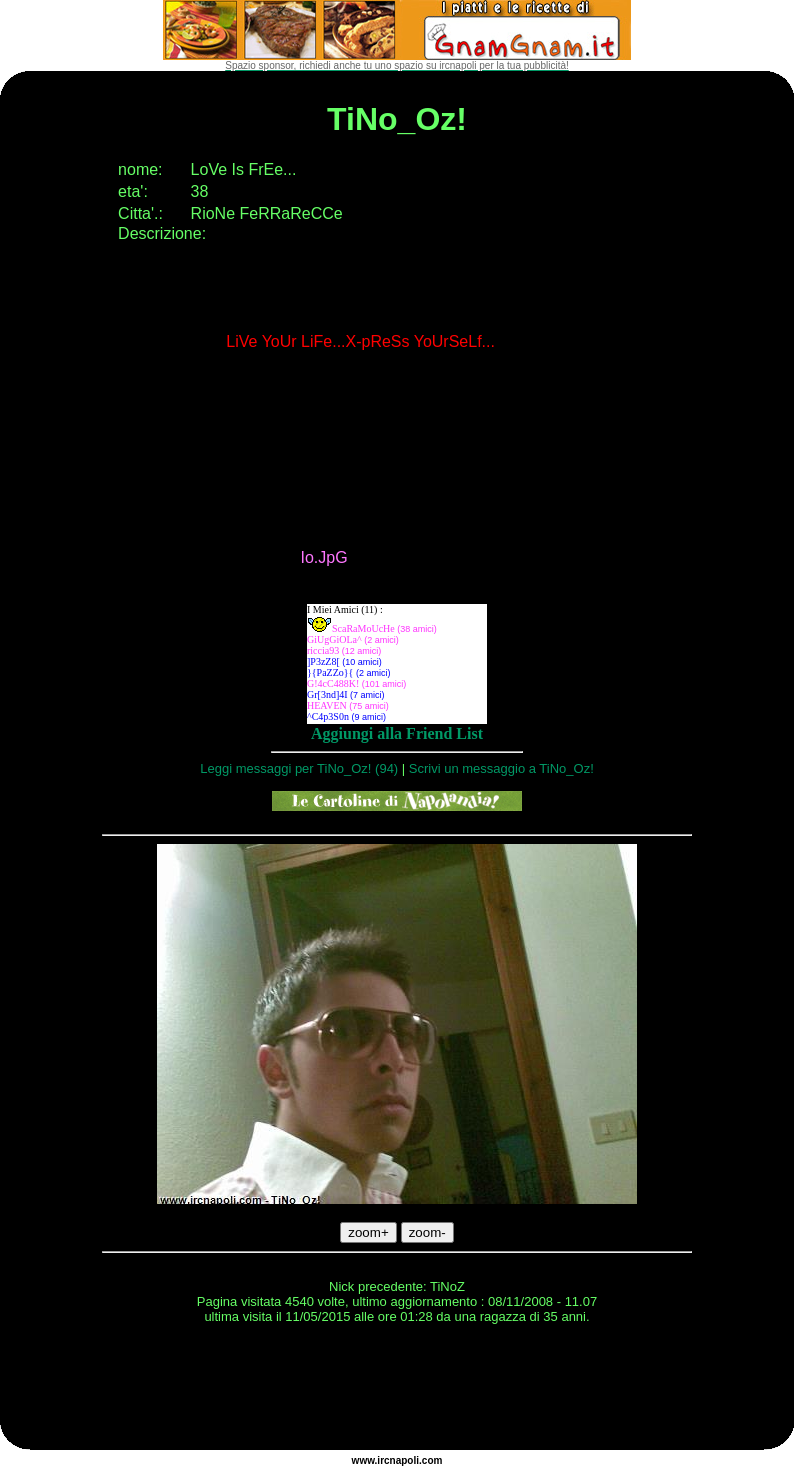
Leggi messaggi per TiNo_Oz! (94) (299, 768)
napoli (404, 1460)
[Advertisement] (397, 1390)
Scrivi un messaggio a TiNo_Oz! (501, 768)
